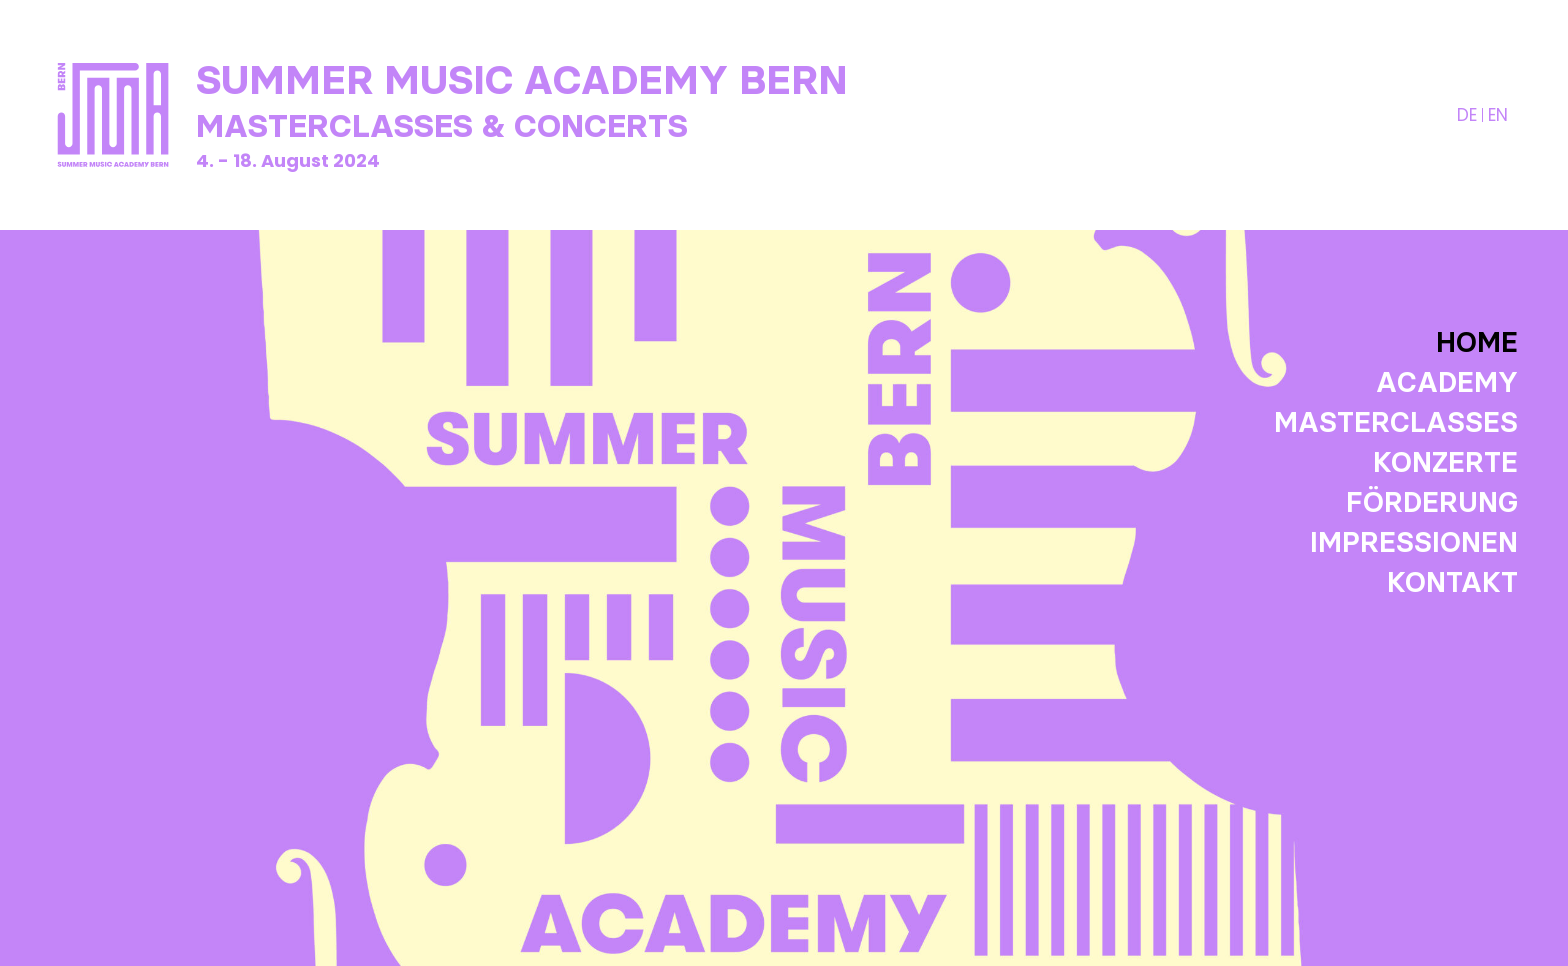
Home (1477, 342)
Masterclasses (1396, 422)
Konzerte (1445, 462)
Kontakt (1452, 582)
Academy (1447, 382)
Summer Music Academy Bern (522, 80)
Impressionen (1414, 542)
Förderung (1432, 502)
